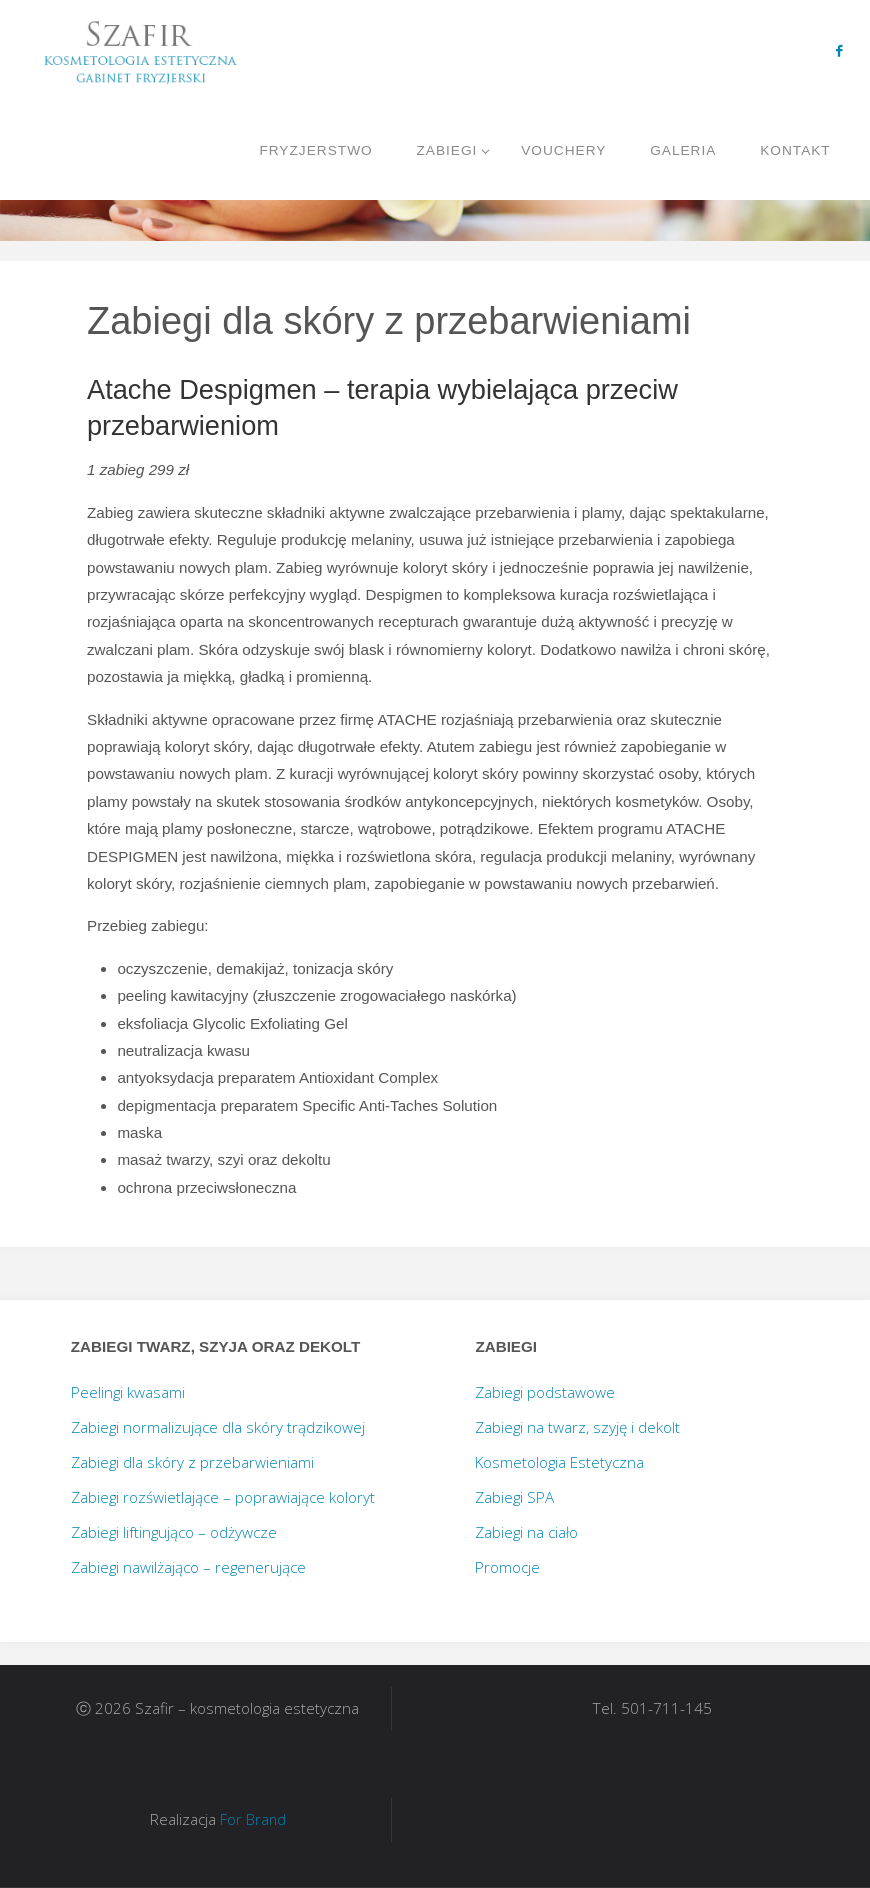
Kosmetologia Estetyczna (559, 1462)
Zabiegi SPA (514, 1497)
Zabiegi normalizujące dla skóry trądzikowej (218, 1427)
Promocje (507, 1567)
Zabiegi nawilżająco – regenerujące (188, 1567)
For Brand (252, 1819)
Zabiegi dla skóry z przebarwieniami (192, 1462)
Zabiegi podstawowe (545, 1392)
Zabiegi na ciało (526, 1532)
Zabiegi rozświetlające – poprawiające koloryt (223, 1497)
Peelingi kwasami (128, 1392)
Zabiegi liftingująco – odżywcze (174, 1532)
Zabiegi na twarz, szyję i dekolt (577, 1427)
